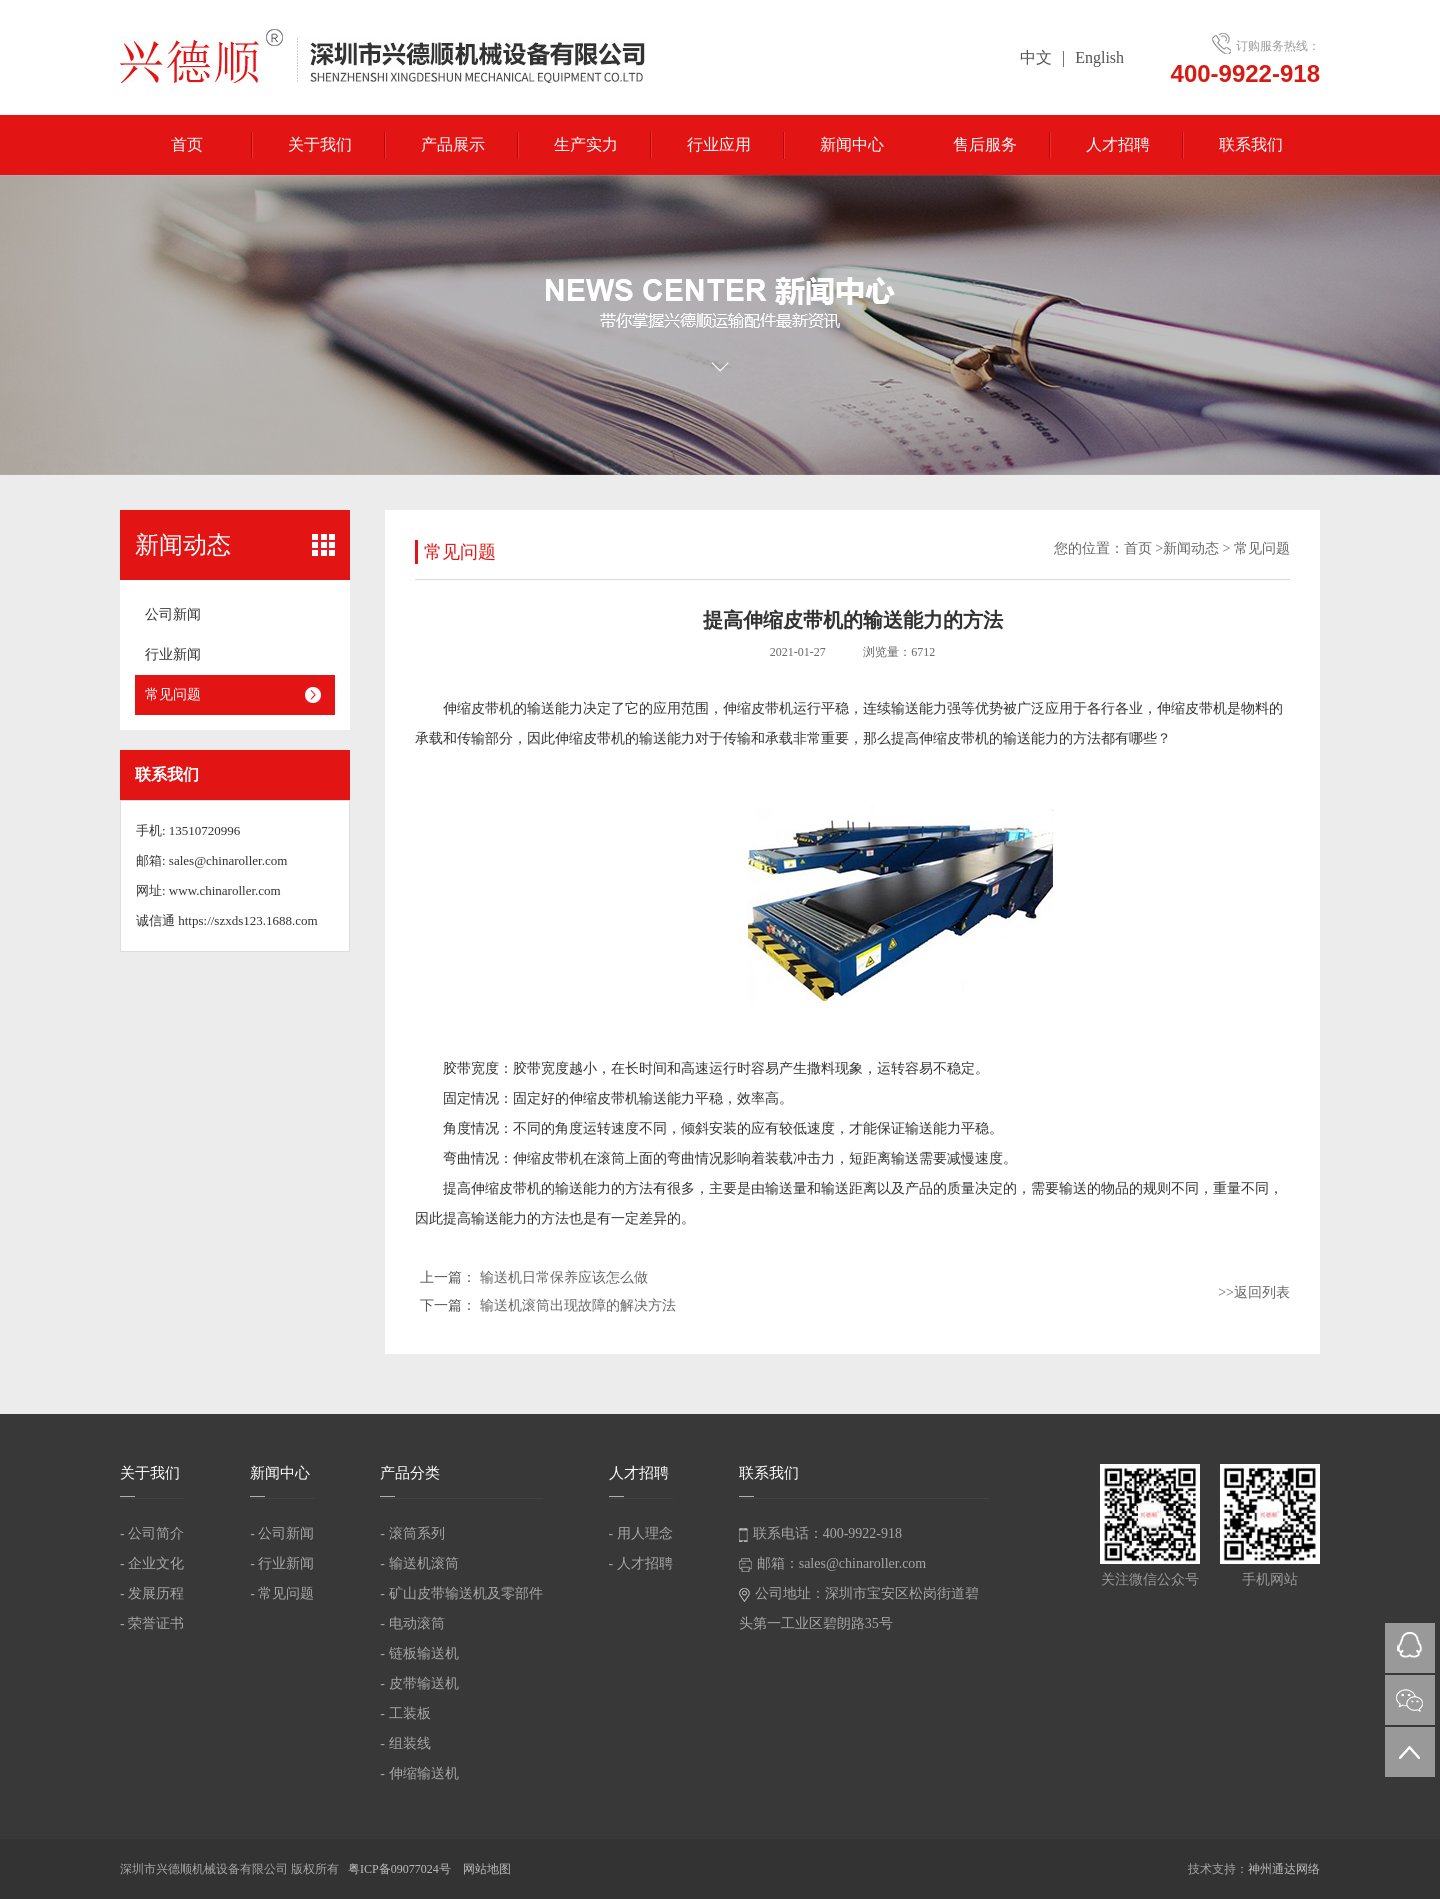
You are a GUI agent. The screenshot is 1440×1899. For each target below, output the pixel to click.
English (1099, 57)
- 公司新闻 (282, 1533)
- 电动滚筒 (412, 1623)
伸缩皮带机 (478, 708)
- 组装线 (405, 1743)
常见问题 (173, 694)
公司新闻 (173, 614)
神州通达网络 (1284, 1869)
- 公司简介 (152, 1533)
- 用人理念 (641, 1533)
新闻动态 (1191, 548)
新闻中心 (852, 144)
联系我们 (1251, 144)
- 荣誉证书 (152, 1623)
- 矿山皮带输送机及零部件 (461, 1593)
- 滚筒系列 (412, 1533)
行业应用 (719, 144)
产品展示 (453, 144)
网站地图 (487, 1869)
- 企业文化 (152, 1563)
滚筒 (611, 1158)
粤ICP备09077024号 (401, 1869)
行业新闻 (173, 654)
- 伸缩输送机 (419, 1773)
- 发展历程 (152, 1593)
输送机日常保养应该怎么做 (564, 1277)
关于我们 (320, 144)
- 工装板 (405, 1713)
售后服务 (985, 144)
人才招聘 (1118, 144)
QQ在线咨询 (1410, 1648)
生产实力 (586, 144)
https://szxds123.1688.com (247, 920)
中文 (1036, 57)
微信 (1410, 1700)
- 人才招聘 (641, 1563)
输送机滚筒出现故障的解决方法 (578, 1305)
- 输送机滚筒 (419, 1563)
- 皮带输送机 (419, 1683)
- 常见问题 (282, 1593)
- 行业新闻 (282, 1563)
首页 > (1143, 548)
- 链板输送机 (419, 1653)
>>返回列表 (1254, 1292)
